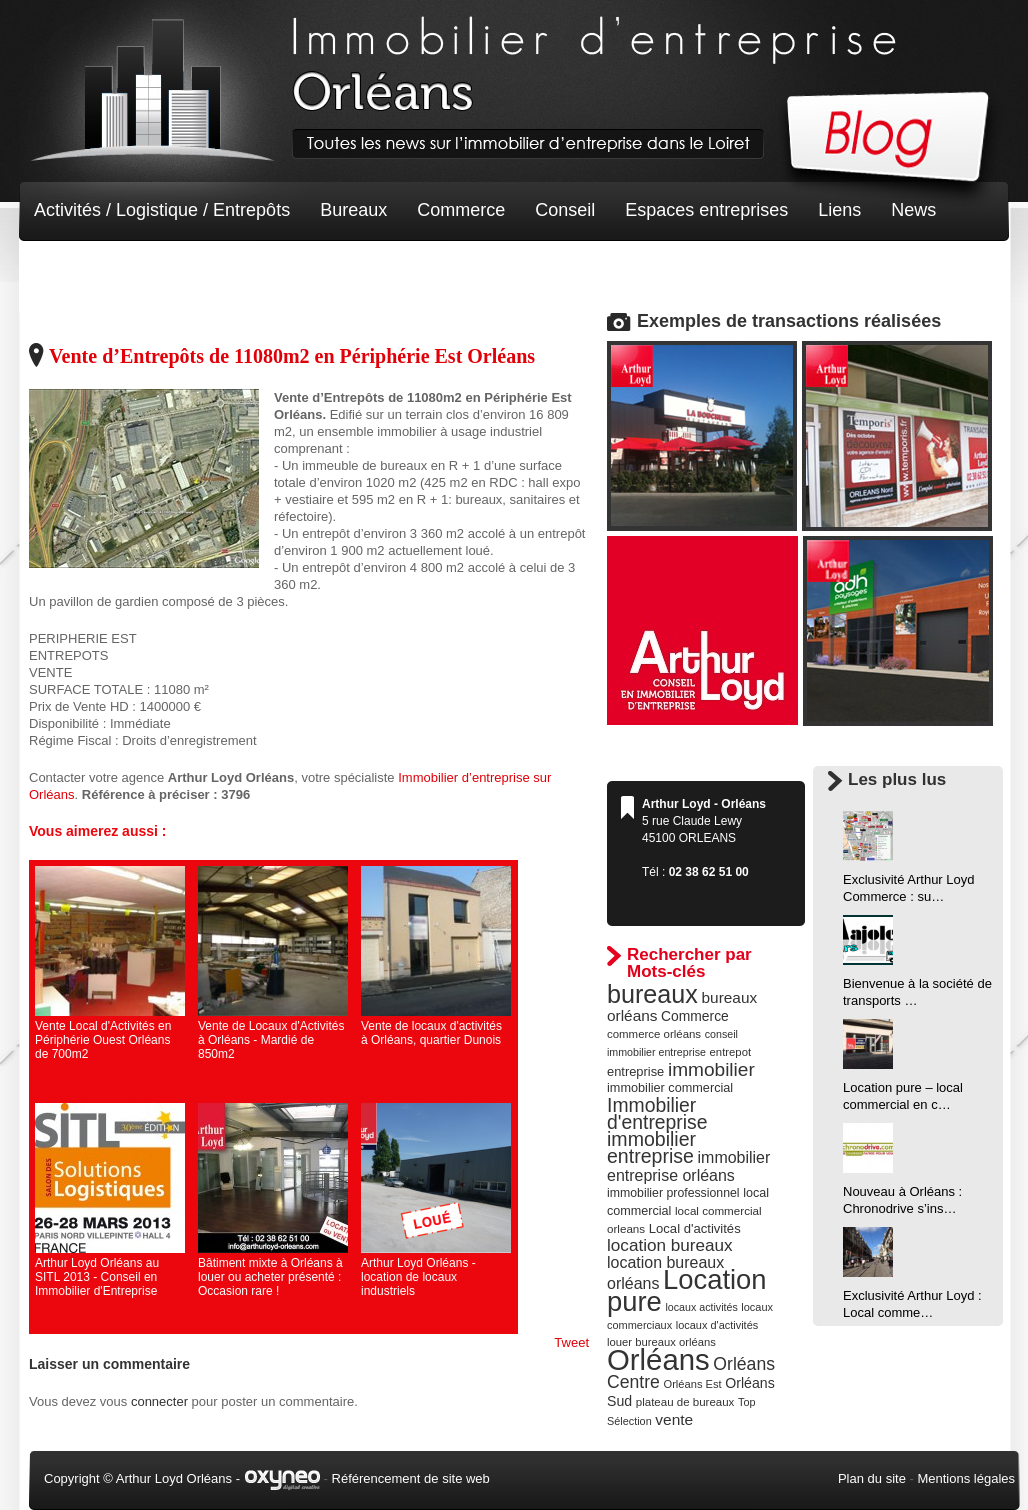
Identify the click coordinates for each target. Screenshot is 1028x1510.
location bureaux (670, 1245)
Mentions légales (966, 1478)
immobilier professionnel (673, 1193)
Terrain (180, 270)
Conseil (565, 210)
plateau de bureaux (685, 1402)
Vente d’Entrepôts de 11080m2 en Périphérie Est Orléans (292, 356)
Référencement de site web (411, 1478)
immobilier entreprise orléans (688, 1166)
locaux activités (701, 1307)
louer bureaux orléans (661, 1342)
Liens (839, 210)
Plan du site (872, 1478)
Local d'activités (695, 1228)
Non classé (78, 270)
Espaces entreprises (706, 210)
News (913, 210)
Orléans (658, 1359)
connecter (159, 1401)
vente (674, 1419)
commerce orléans (654, 1034)
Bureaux (353, 210)
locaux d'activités (717, 1325)
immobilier (711, 1069)
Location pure (687, 1290)
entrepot (731, 1052)
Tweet (571, 1342)
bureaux (652, 994)
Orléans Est (692, 1384)
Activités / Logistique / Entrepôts (162, 210)
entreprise (635, 1071)
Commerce (461, 210)
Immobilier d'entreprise (657, 1113)
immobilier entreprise (651, 1147)
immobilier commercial (670, 1088)
